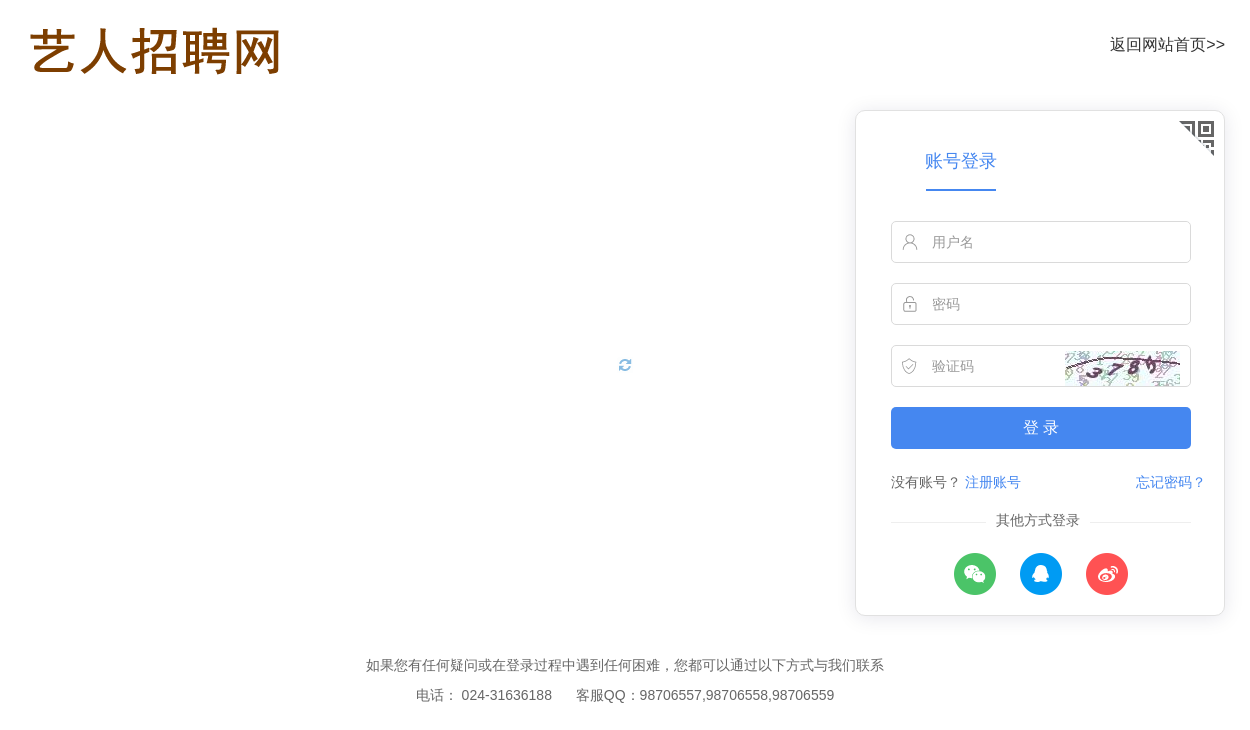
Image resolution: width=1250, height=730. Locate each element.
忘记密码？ (1171, 482)
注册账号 (993, 482)
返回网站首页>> (1167, 44)
